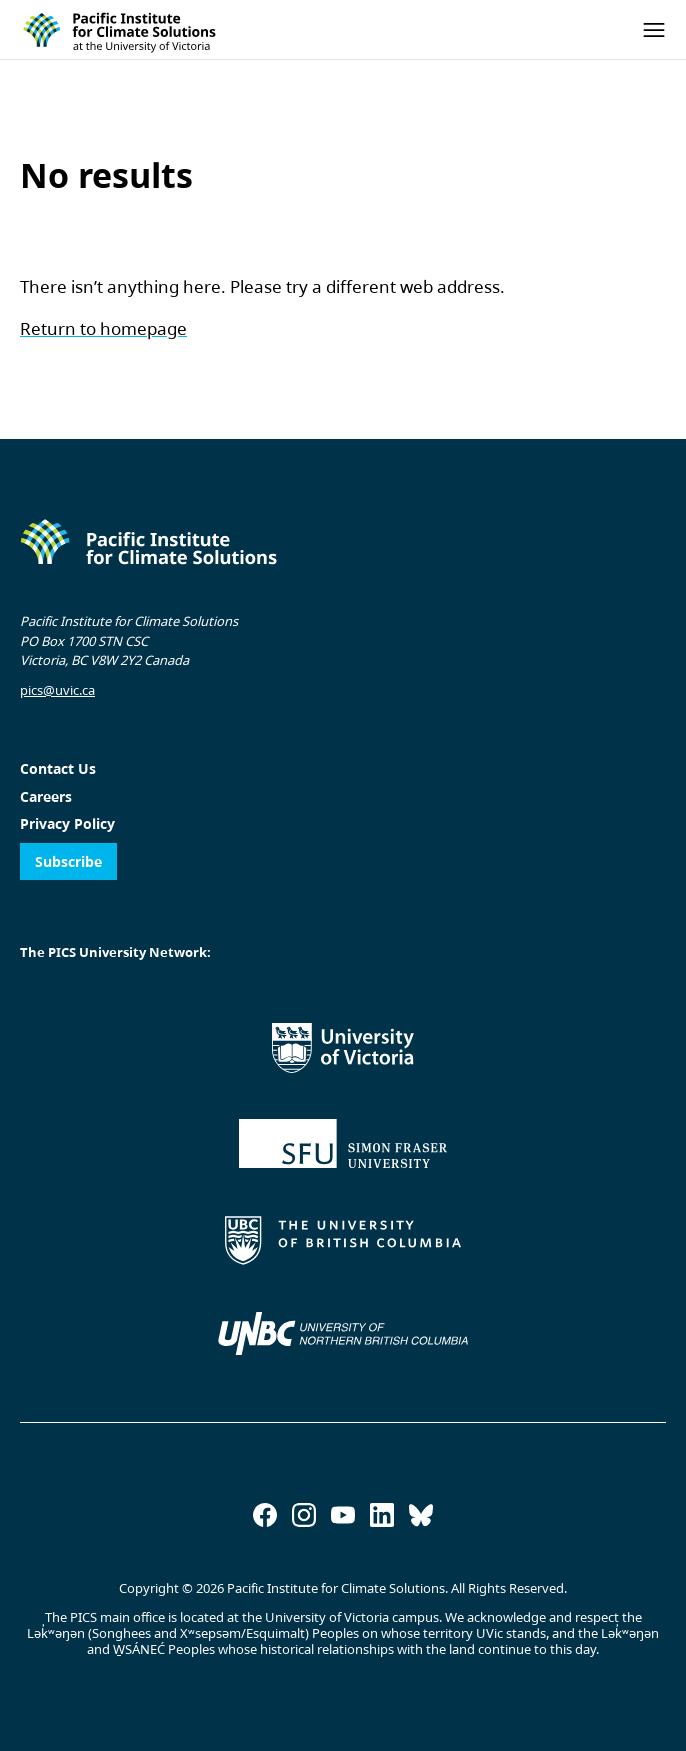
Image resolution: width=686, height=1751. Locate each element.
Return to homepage (103, 328)
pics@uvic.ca (57, 690)
